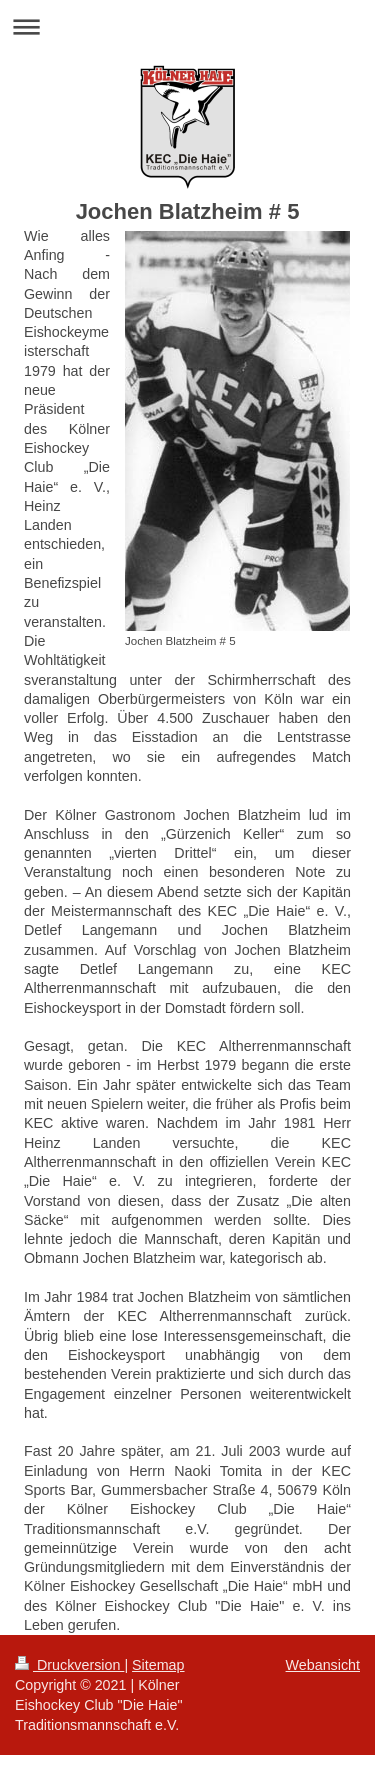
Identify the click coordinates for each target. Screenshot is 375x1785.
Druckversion (69, 1665)
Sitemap (158, 1665)
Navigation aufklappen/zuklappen (187, 26)
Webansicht (323, 1665)
